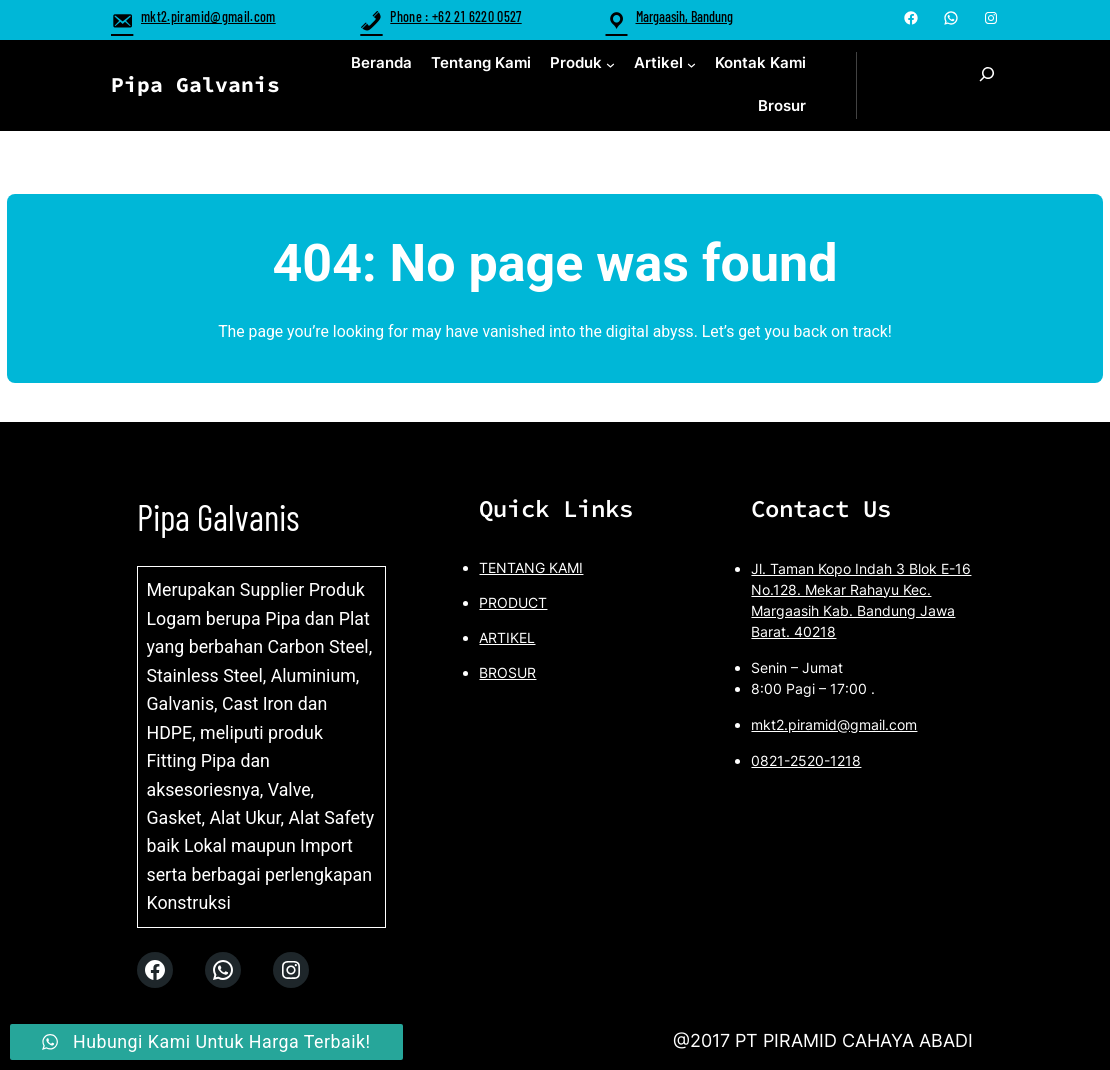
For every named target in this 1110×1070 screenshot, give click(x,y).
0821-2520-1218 (806, 760)
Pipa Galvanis (195, 84)
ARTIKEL (507, 637)
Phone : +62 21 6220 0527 (440, 16)
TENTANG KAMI (531, 567)
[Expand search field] (987, 85)
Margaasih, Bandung (684, 16)
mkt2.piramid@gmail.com (193, 16)
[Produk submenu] (610, 63)
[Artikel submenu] (691, 63)
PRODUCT (513, 602)
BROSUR (507, 672)
